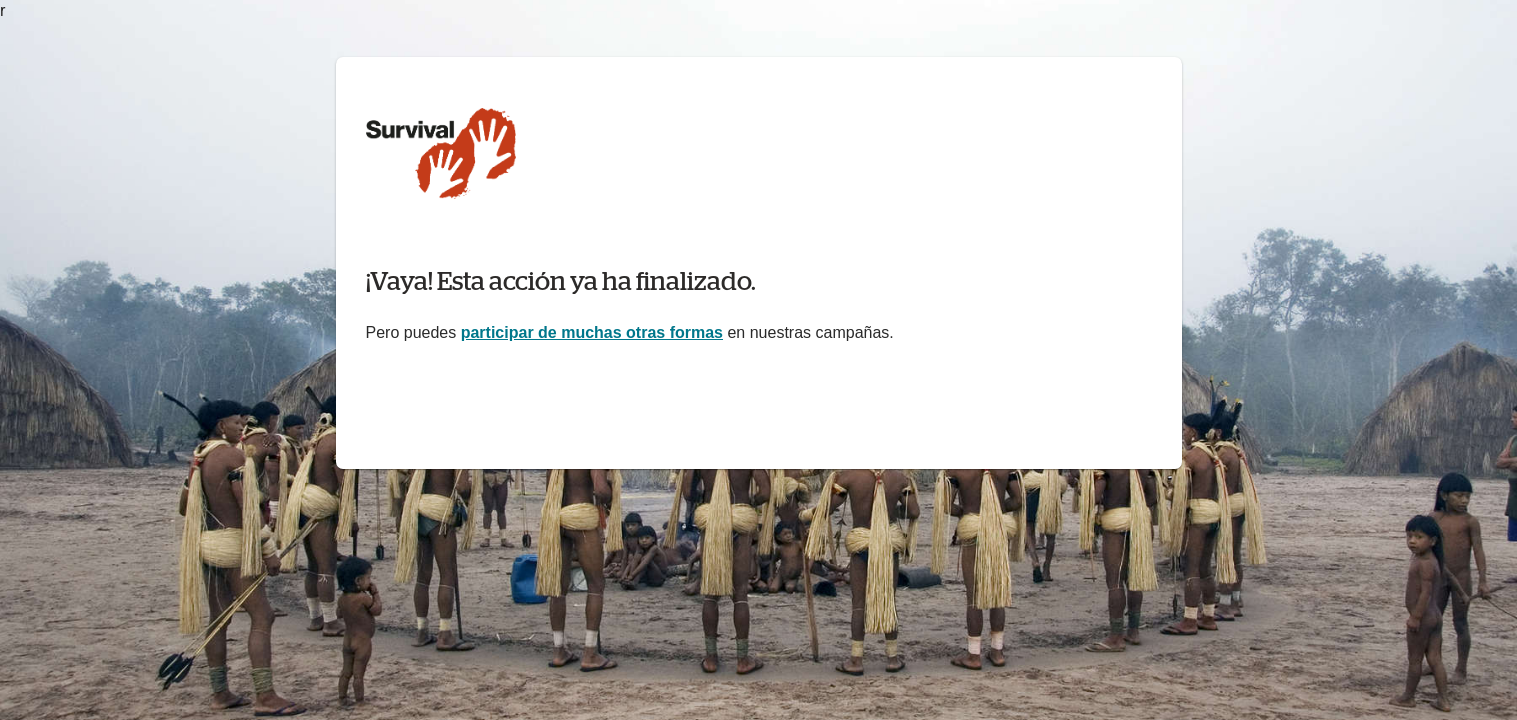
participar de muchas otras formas (592, 332)
